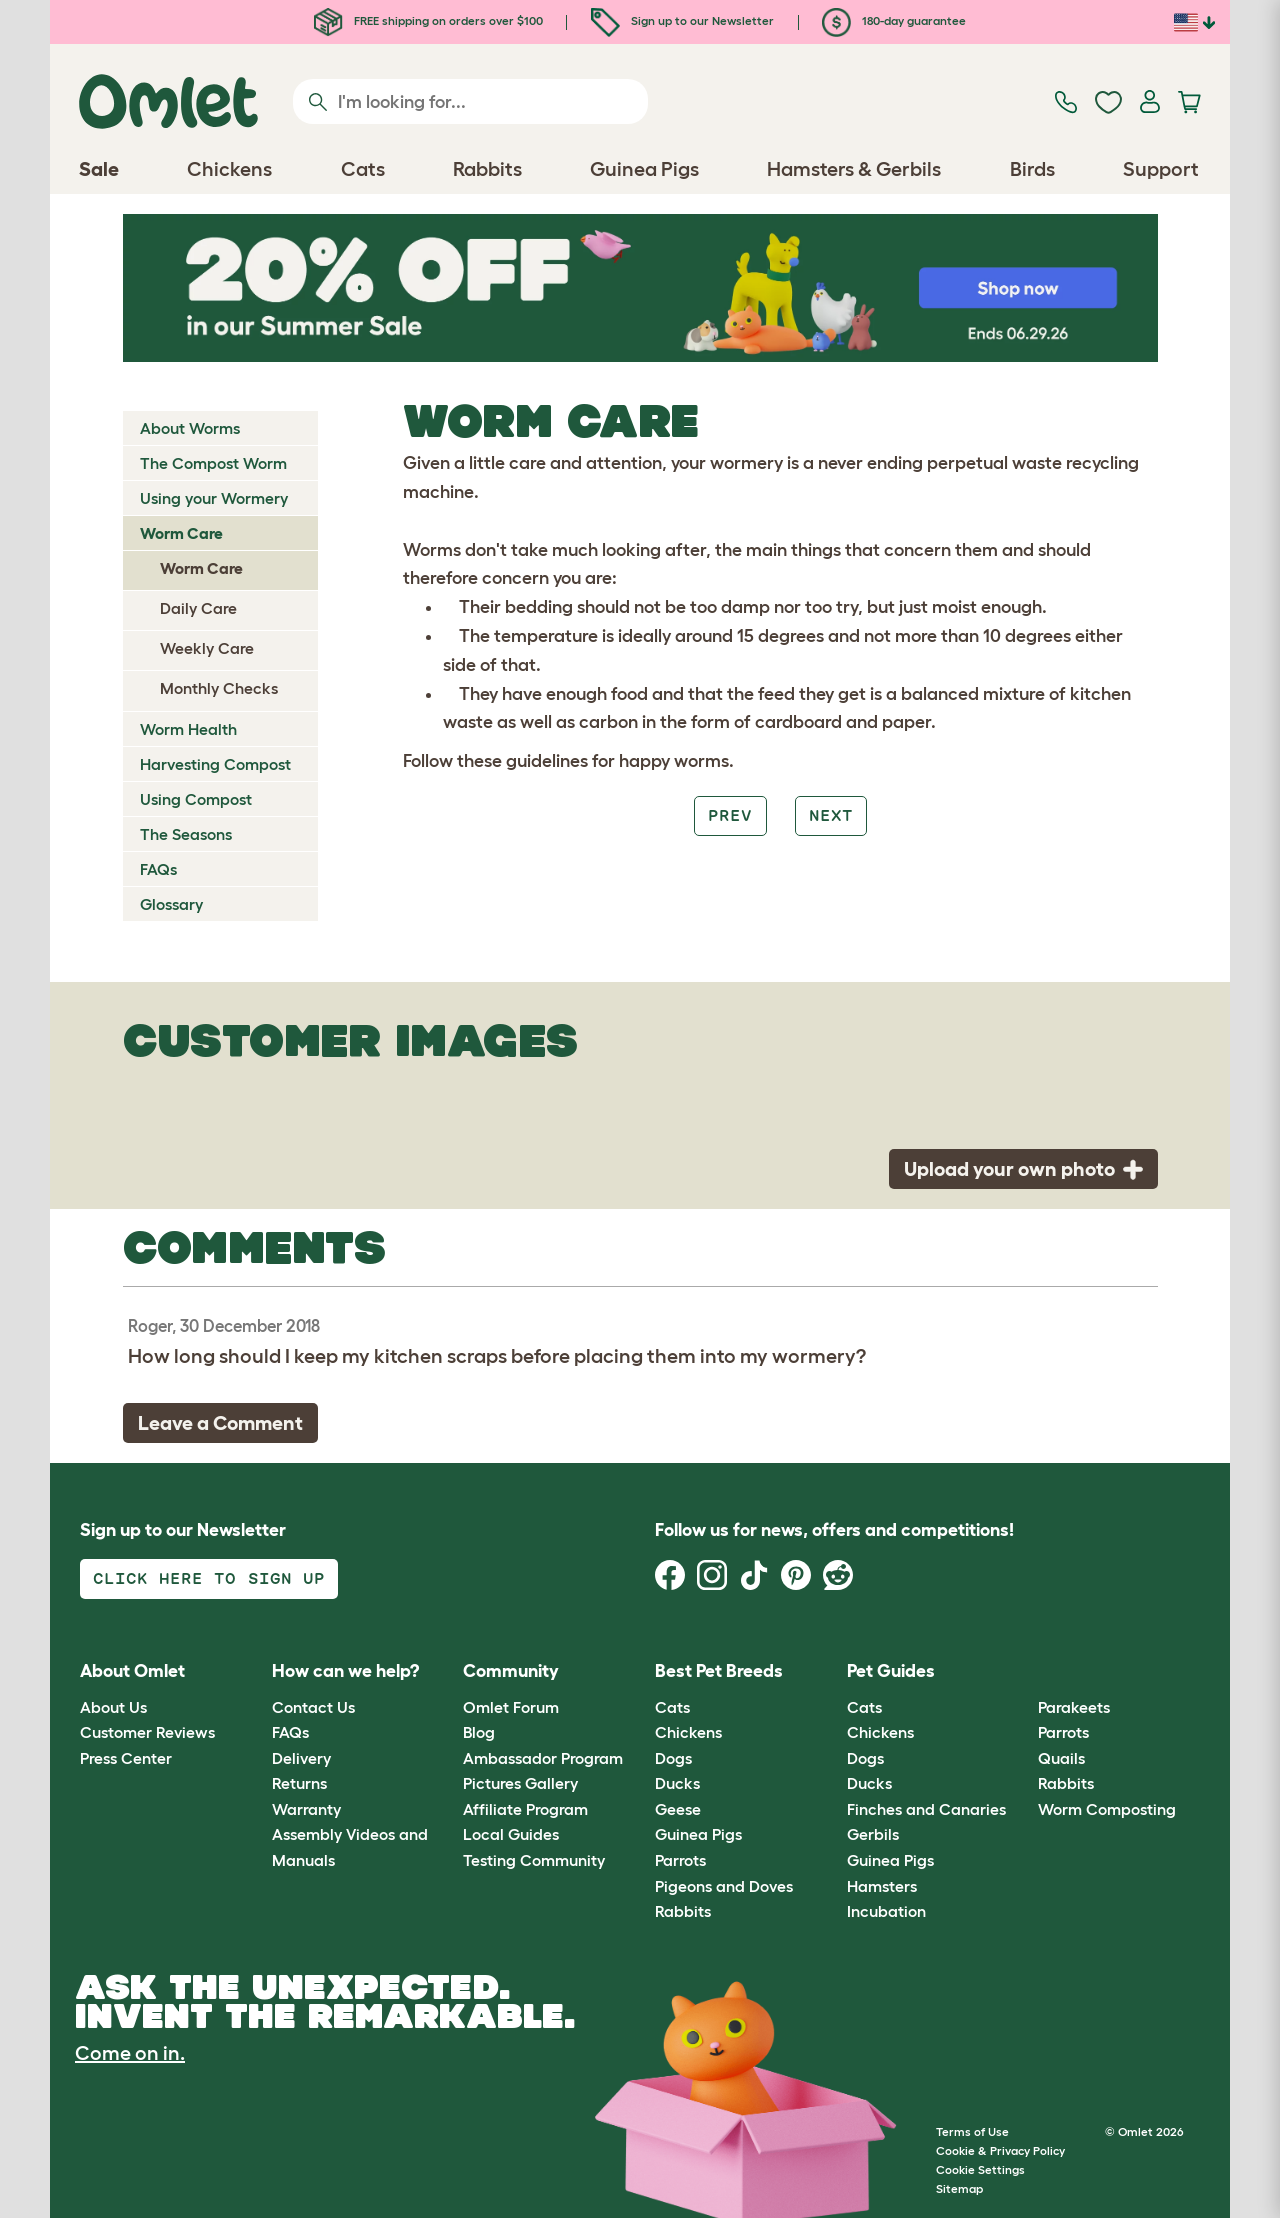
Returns (299, 1783)
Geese (678, 1809)
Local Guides (511, 1834)
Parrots (680, 1860)
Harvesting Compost (215, 764)
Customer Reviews (147, 1732)
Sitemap (959, 2188)
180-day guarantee (894, 20)
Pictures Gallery (520, 1783)
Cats (672, 1707)
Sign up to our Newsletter (682, 20)
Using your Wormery (214, 498)
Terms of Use (972, 2131)
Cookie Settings (980, 2169)
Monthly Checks (219, 688)
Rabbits (683, 1911)
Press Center (126, 1758)
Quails (1061, 1758)
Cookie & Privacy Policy (1000, 2150)
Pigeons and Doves (724, 1886)
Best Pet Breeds (719, 1671)
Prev (730, 815)
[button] (1023, 1672)
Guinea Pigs (698, 1834)
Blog (479, 1732)
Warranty (306, 1809)
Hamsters (882, 1886)
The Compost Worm (213, 463)
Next (831, 815)
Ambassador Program (543, 1758)
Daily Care (198, 608)
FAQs (158, 869)
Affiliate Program (525, 1809)
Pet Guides (891, 1671)
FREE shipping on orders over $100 (428, 20)
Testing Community (534, 1860)
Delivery (301, 1758)
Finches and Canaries (926, 1809)
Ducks (677, 1783)
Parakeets (1074, 1707)
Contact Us (313, 1707)
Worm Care (181, 533)
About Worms (190, 428)
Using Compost (196, 799)
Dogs (673, 1758)
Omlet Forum (511, 1707)
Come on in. (130, 2053)
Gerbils (873, 1834)
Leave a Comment (220, 1423)
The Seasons (186, 834)
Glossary (171, 904)
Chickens (688, 1732)
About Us (113, 1707)
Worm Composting (1107, 1809)
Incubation (886, 1911)
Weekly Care (207, 648)
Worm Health (188, 729)
